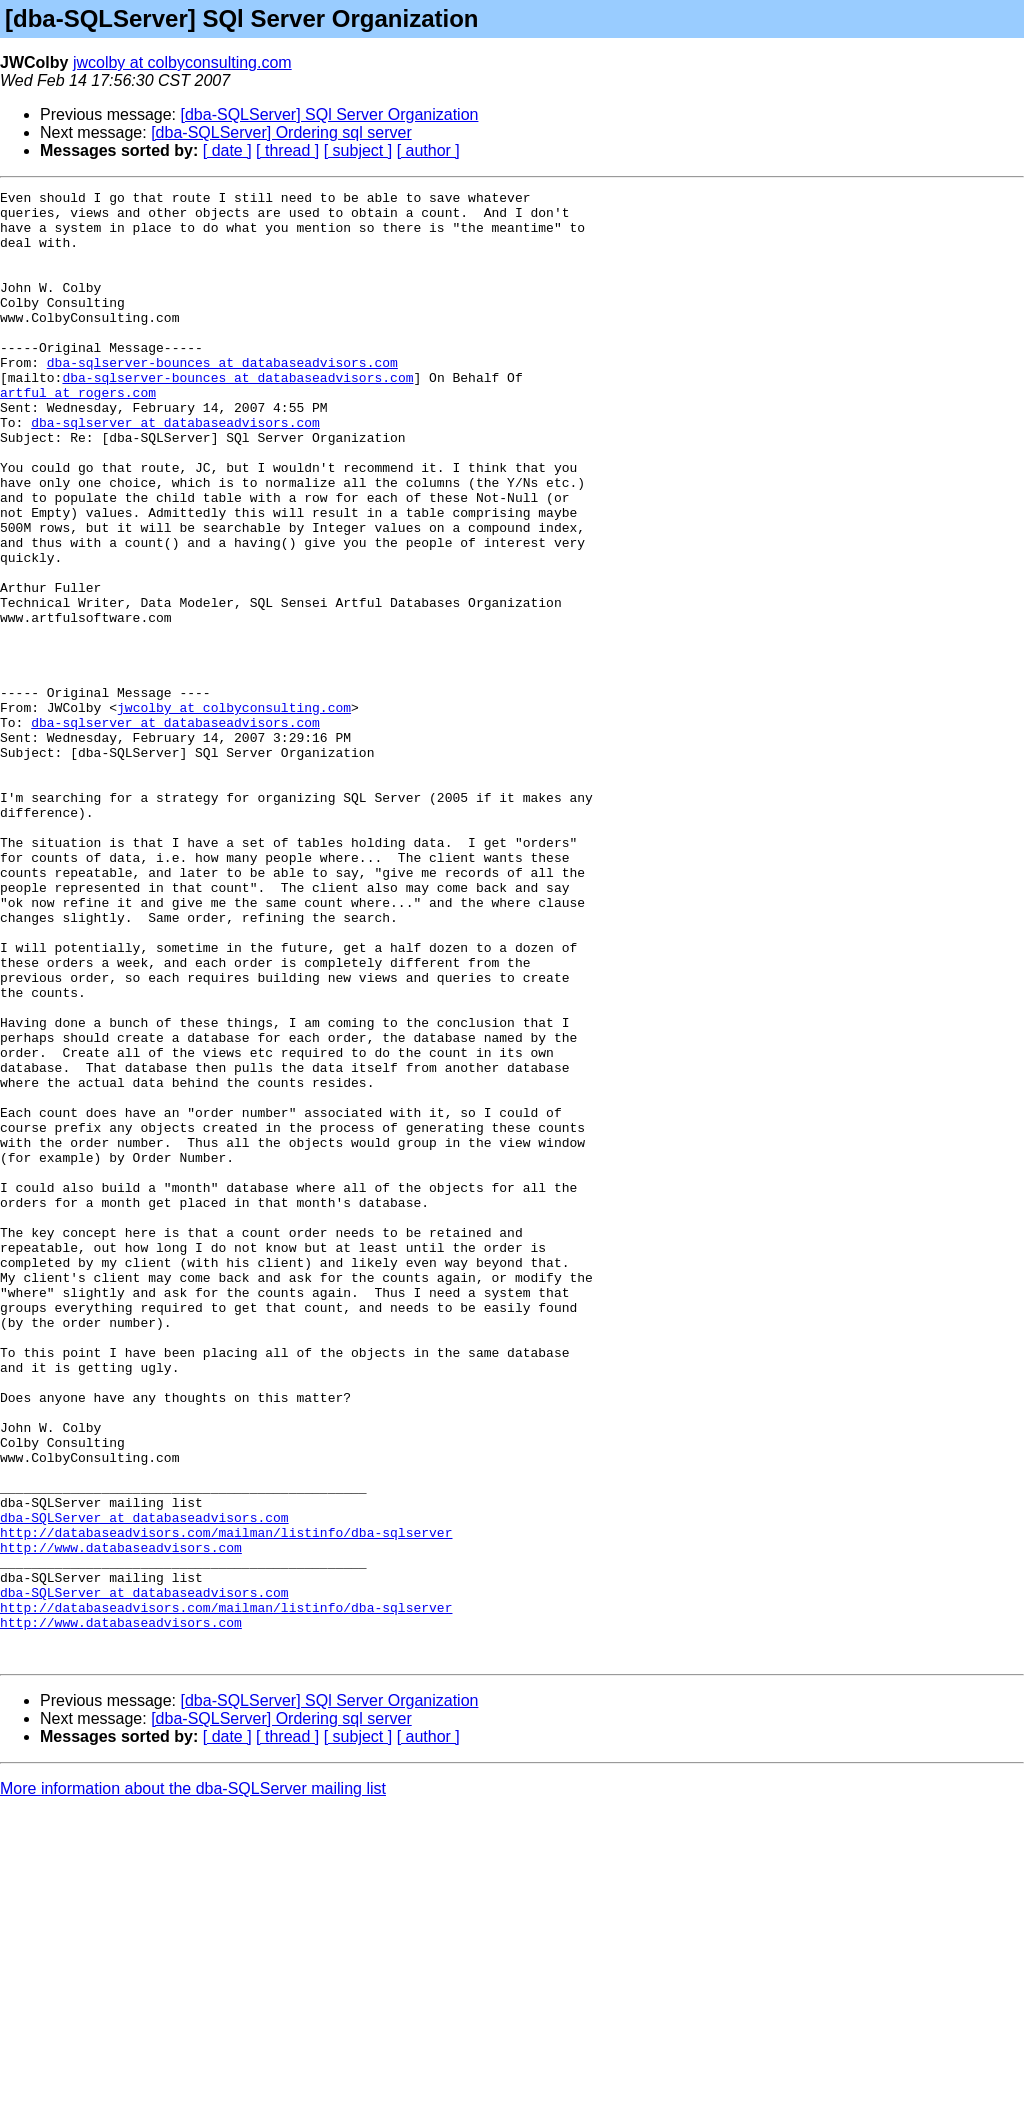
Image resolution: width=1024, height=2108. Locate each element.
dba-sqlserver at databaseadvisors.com (175, 470)
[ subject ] (358, 150)
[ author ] (428, 150)
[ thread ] (287, 150)
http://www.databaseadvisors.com (121, 1820)
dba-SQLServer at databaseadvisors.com (144, 1784)
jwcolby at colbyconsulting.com (182, 62)
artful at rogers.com (78, 434)
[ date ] (227, 150)
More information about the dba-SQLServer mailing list (193, 2082)
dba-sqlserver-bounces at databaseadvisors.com (222, 398)
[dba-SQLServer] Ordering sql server (281, 132)
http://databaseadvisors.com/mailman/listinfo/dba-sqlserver (226, 1802)
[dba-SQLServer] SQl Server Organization (330, 114)
